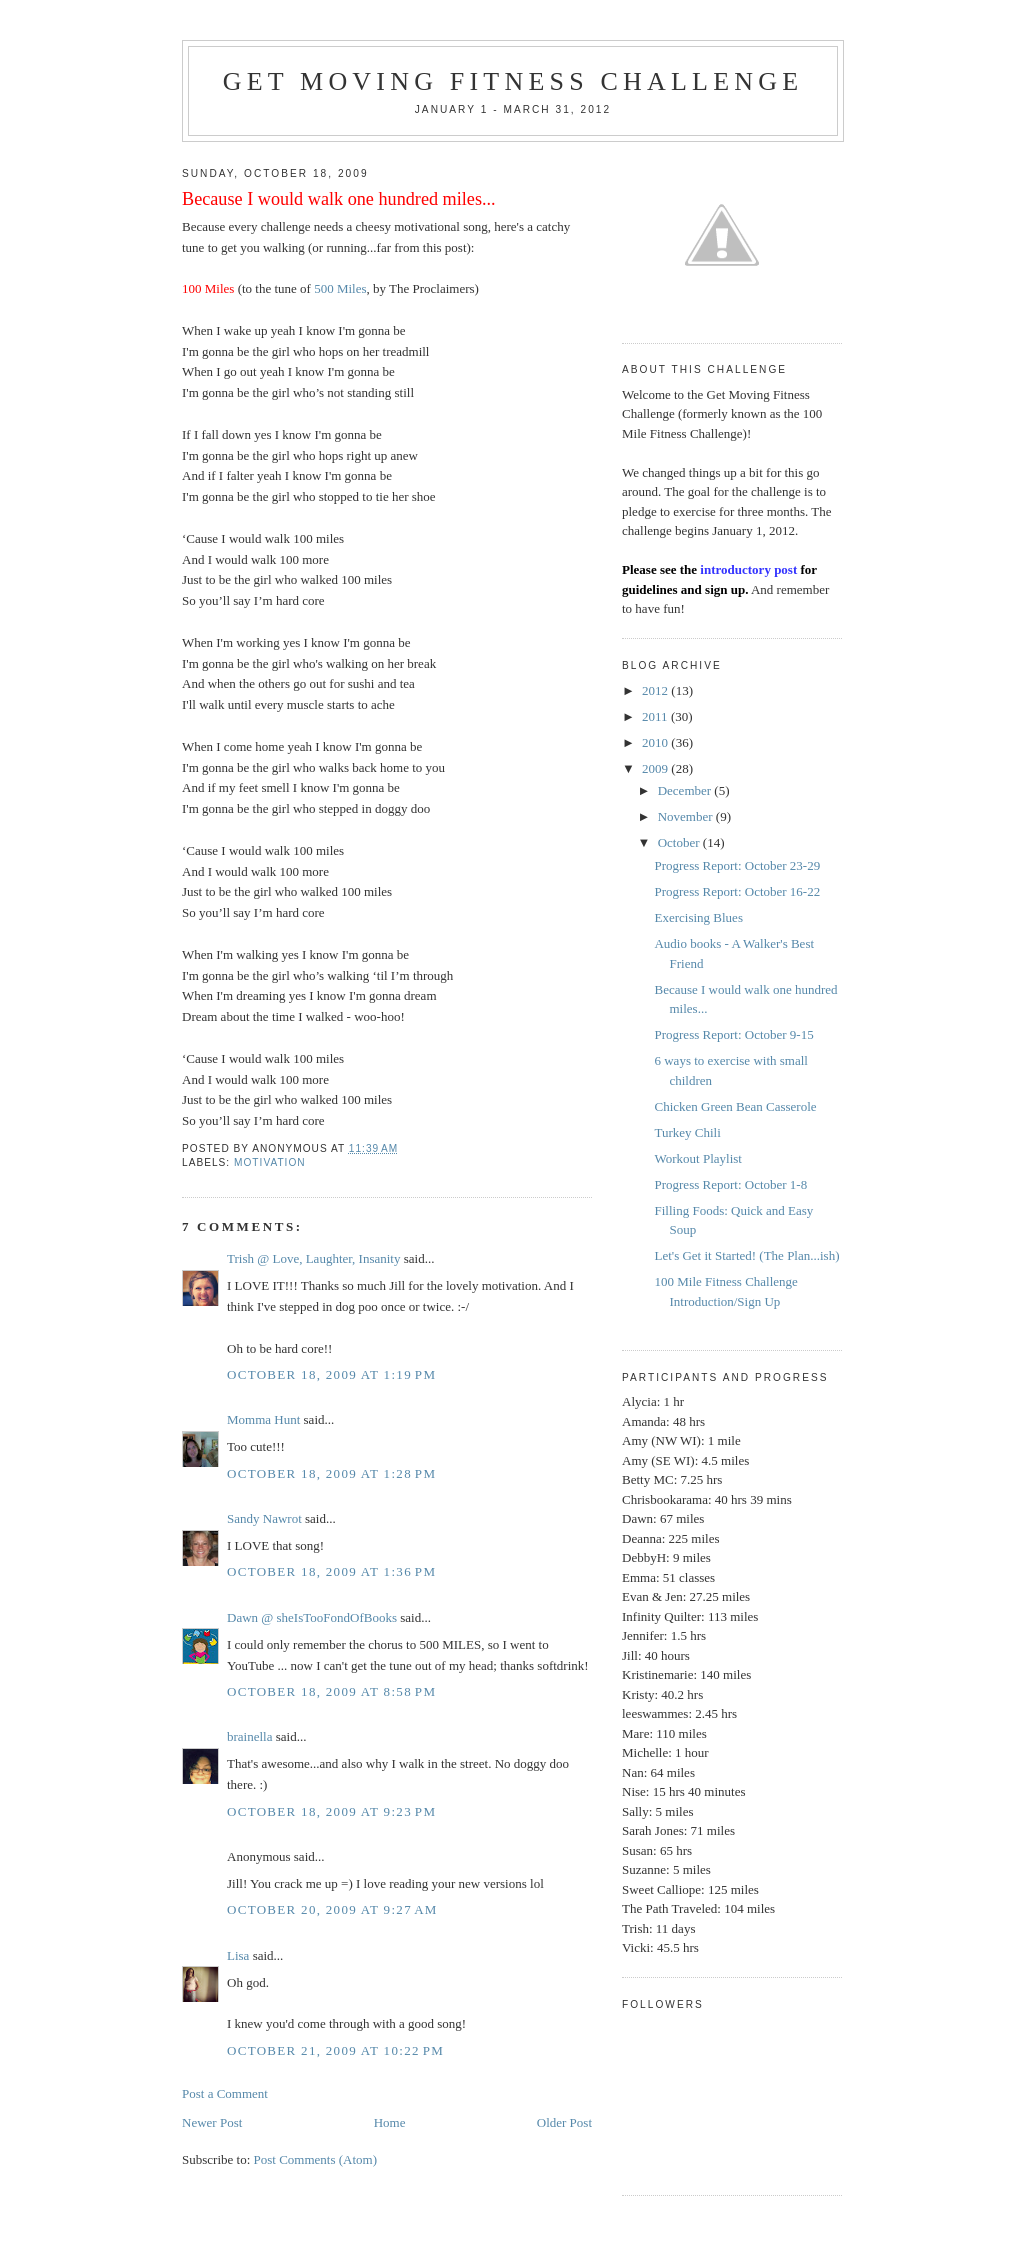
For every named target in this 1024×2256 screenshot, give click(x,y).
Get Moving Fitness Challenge (513, 81)
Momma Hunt (263, 1419)
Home (390, 2122)
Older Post (564, 2122)
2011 (656, 716)
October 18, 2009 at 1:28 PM (331, 1473)
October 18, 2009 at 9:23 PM (331, 1811)
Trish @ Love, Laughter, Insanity (313, 1258)
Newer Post (212, 2122)
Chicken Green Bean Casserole (735, 1106)
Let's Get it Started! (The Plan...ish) (746, 1255)
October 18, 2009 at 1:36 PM (331, 1571)
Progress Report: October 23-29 (737, 865)
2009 (656, 768)
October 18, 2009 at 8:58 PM (331, 1691)
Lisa (238, 1955)
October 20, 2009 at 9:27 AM (332, 1909)
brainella (249, 1736)
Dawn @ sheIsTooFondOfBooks (312, 1617)
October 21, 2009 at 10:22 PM (335, 2050)
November (687, 816)
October (680, 842)
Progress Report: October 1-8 (730, 1184)
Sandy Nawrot (264, 1518)
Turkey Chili (687, 1132)
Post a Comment (225, 2093)
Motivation (270, 1162)
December (686, 790)
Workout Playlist (697, 1158)
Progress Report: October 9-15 (733, 1034)
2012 (656, 690)
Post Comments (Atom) (316, 2159)
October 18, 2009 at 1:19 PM (331, 1374)
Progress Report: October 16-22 (737, 891)
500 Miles (340, 288)
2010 (656, 742)
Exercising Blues (698, 917)
